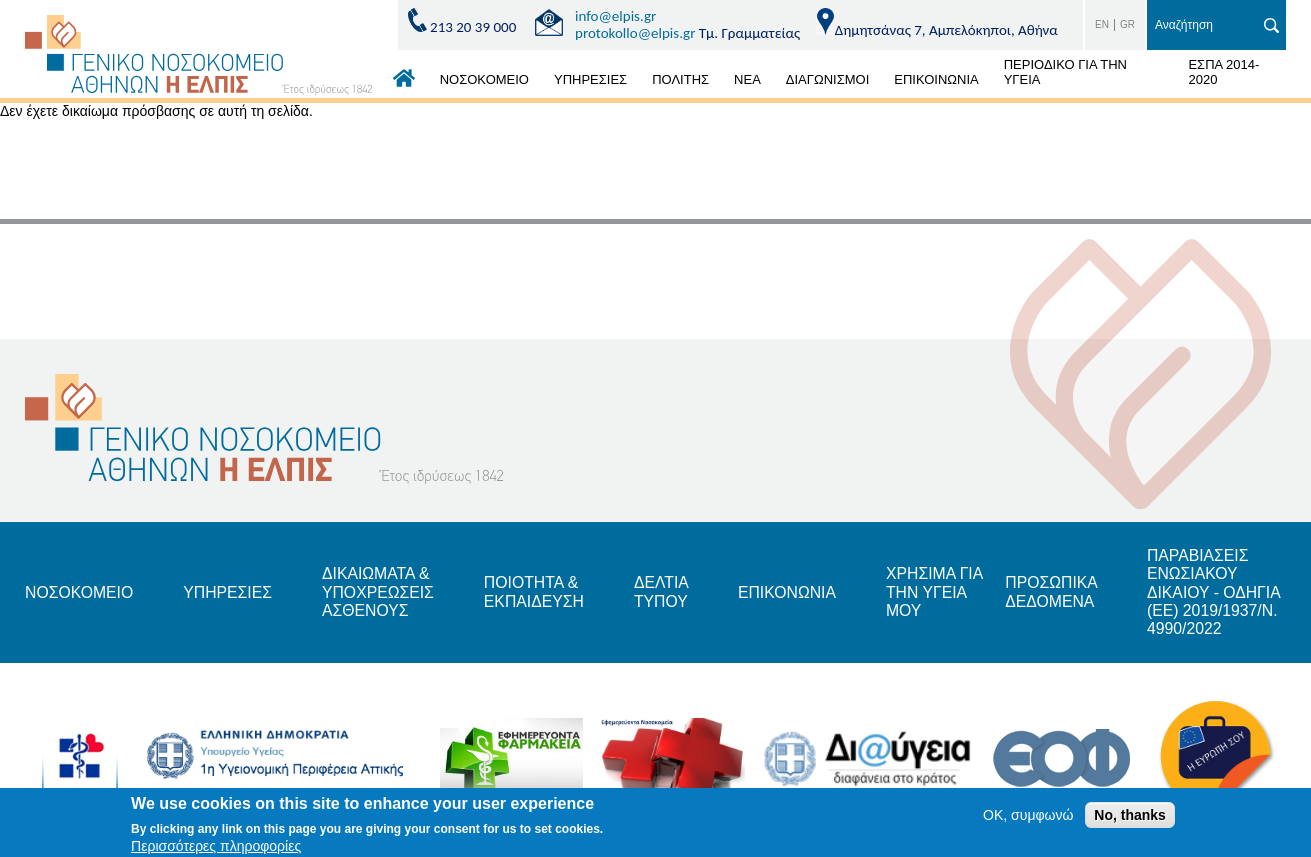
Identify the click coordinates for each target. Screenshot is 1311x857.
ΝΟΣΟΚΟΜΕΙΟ (484, 79)
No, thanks (1130, 815)
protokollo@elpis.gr (635, 33)
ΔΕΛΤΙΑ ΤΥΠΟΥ (667, 592)
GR (1127, 24)
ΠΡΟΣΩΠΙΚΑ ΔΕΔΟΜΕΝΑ (1061, 592)
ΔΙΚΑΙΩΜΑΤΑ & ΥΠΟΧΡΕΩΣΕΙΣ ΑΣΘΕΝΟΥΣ (382, 593)
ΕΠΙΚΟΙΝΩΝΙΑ (936, 79)
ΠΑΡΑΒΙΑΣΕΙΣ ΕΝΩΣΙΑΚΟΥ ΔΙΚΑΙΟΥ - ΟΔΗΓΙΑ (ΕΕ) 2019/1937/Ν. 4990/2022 (1225, 592)
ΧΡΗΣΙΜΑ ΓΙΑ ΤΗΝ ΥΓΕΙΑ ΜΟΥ (943, 593)
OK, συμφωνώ (1028, 815)
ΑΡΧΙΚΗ (404, 83)
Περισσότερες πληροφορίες (216, 846)
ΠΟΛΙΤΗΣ (680, 79)
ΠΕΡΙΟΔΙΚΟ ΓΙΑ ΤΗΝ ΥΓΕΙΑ (1065, 72)
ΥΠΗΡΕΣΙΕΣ (590, 79)
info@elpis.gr (615, 16)
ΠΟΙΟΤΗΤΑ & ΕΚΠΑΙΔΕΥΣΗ (539, 592)
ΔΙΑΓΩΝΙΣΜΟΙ (827, 79)
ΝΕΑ (747, 79)
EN (1102, 24)
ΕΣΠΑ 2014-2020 (1223, 72)
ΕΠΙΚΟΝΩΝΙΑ (794, 592)
